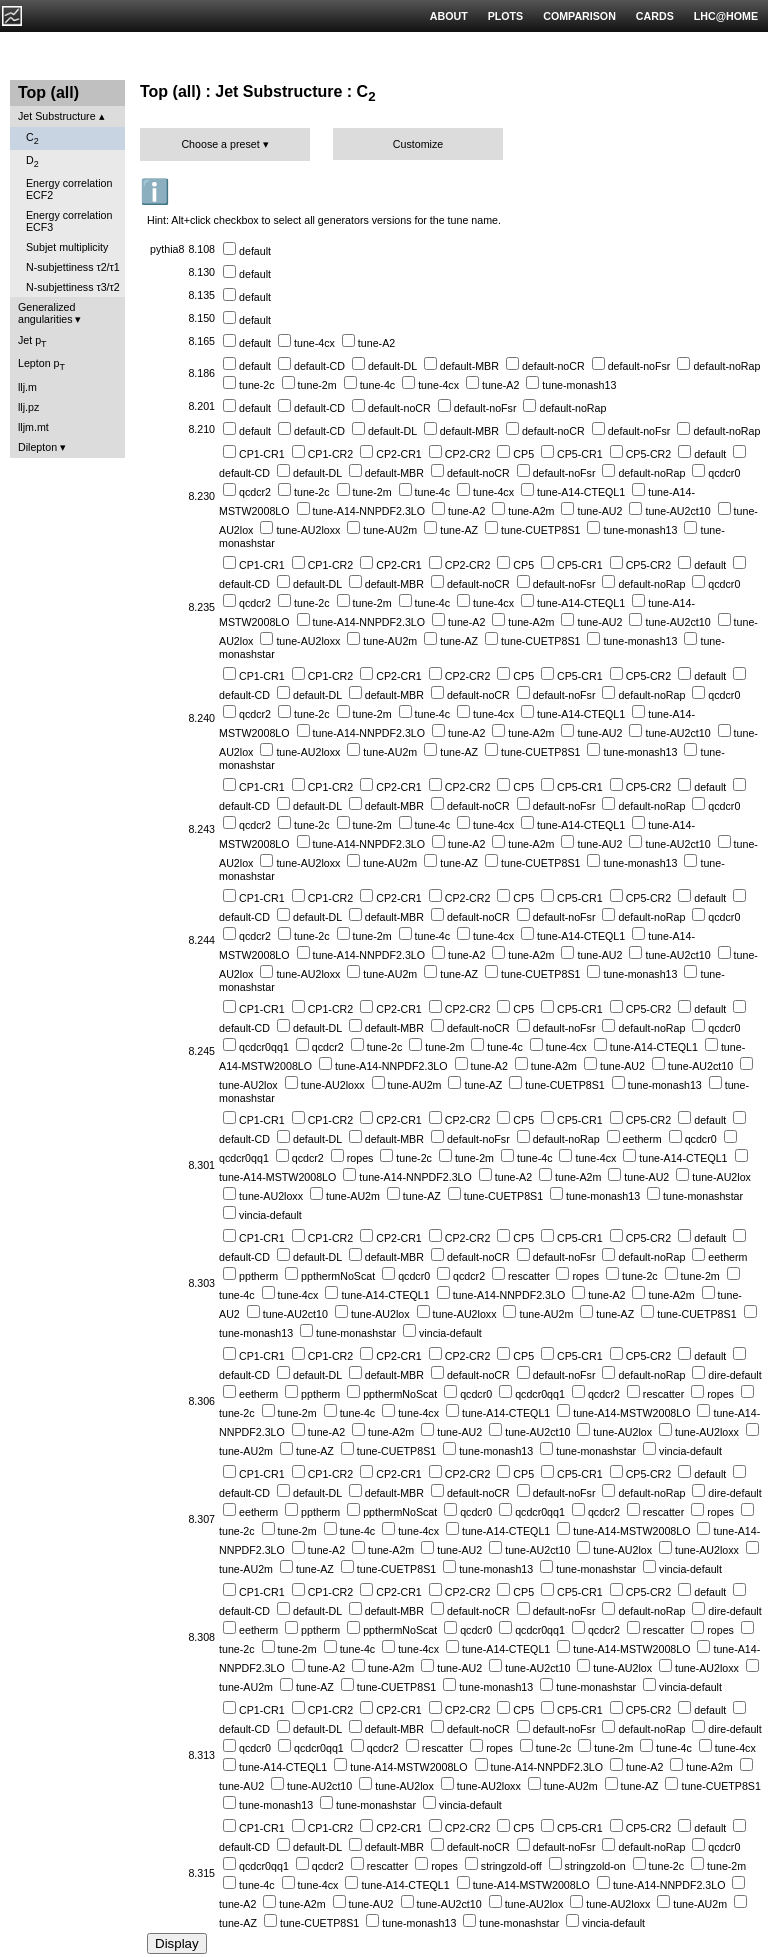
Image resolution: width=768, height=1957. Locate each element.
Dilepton (37, 447)
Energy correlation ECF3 (69, 221)
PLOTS (506, 16)
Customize (418, 144)
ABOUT (449, 16)
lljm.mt (33, 427)
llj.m (27, 387)
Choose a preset (220, 144)
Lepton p (41, 364)
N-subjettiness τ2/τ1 (73, 267)
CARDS (655, 16)
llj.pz (28, 407)
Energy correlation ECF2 (69, 189)
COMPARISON (579, 16)
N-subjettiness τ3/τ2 (73, 287)
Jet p (32, 341)
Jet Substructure (57, 116)
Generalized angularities (46, 313)
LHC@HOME (726, 16)
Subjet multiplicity (67, 247)
